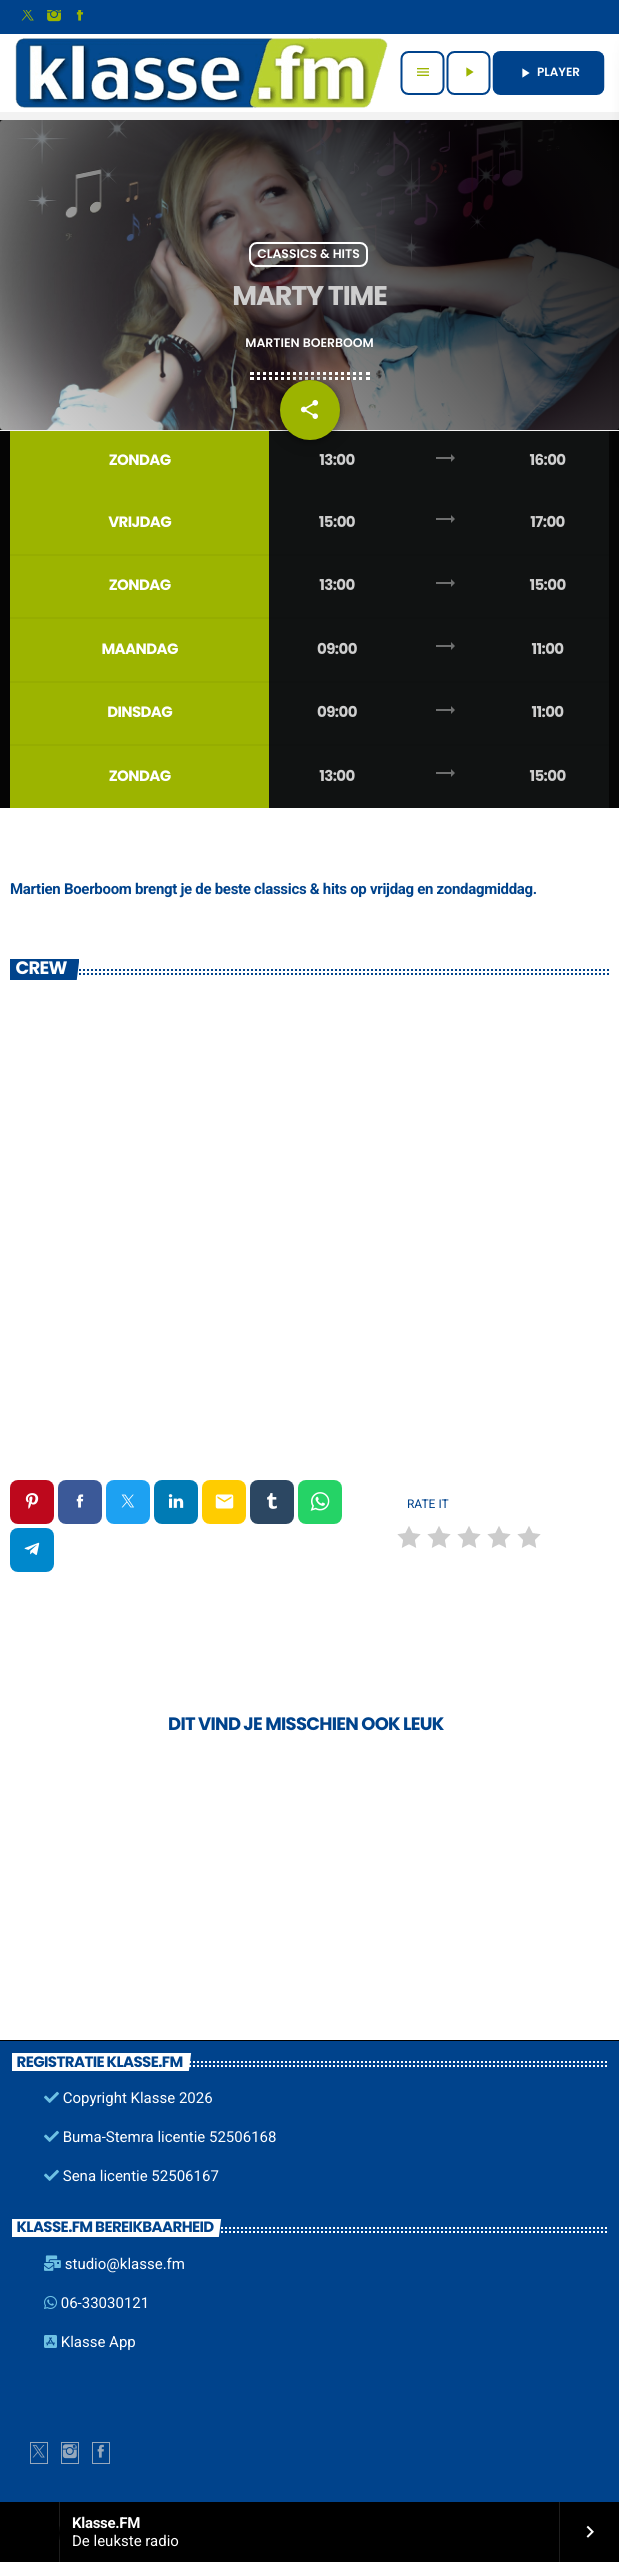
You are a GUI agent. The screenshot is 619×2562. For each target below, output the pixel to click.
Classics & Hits (308, 254)
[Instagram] (54, 17)
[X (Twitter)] (28, 17)
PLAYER (548, 72)
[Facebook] (80, 17)
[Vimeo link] (201, 73)
